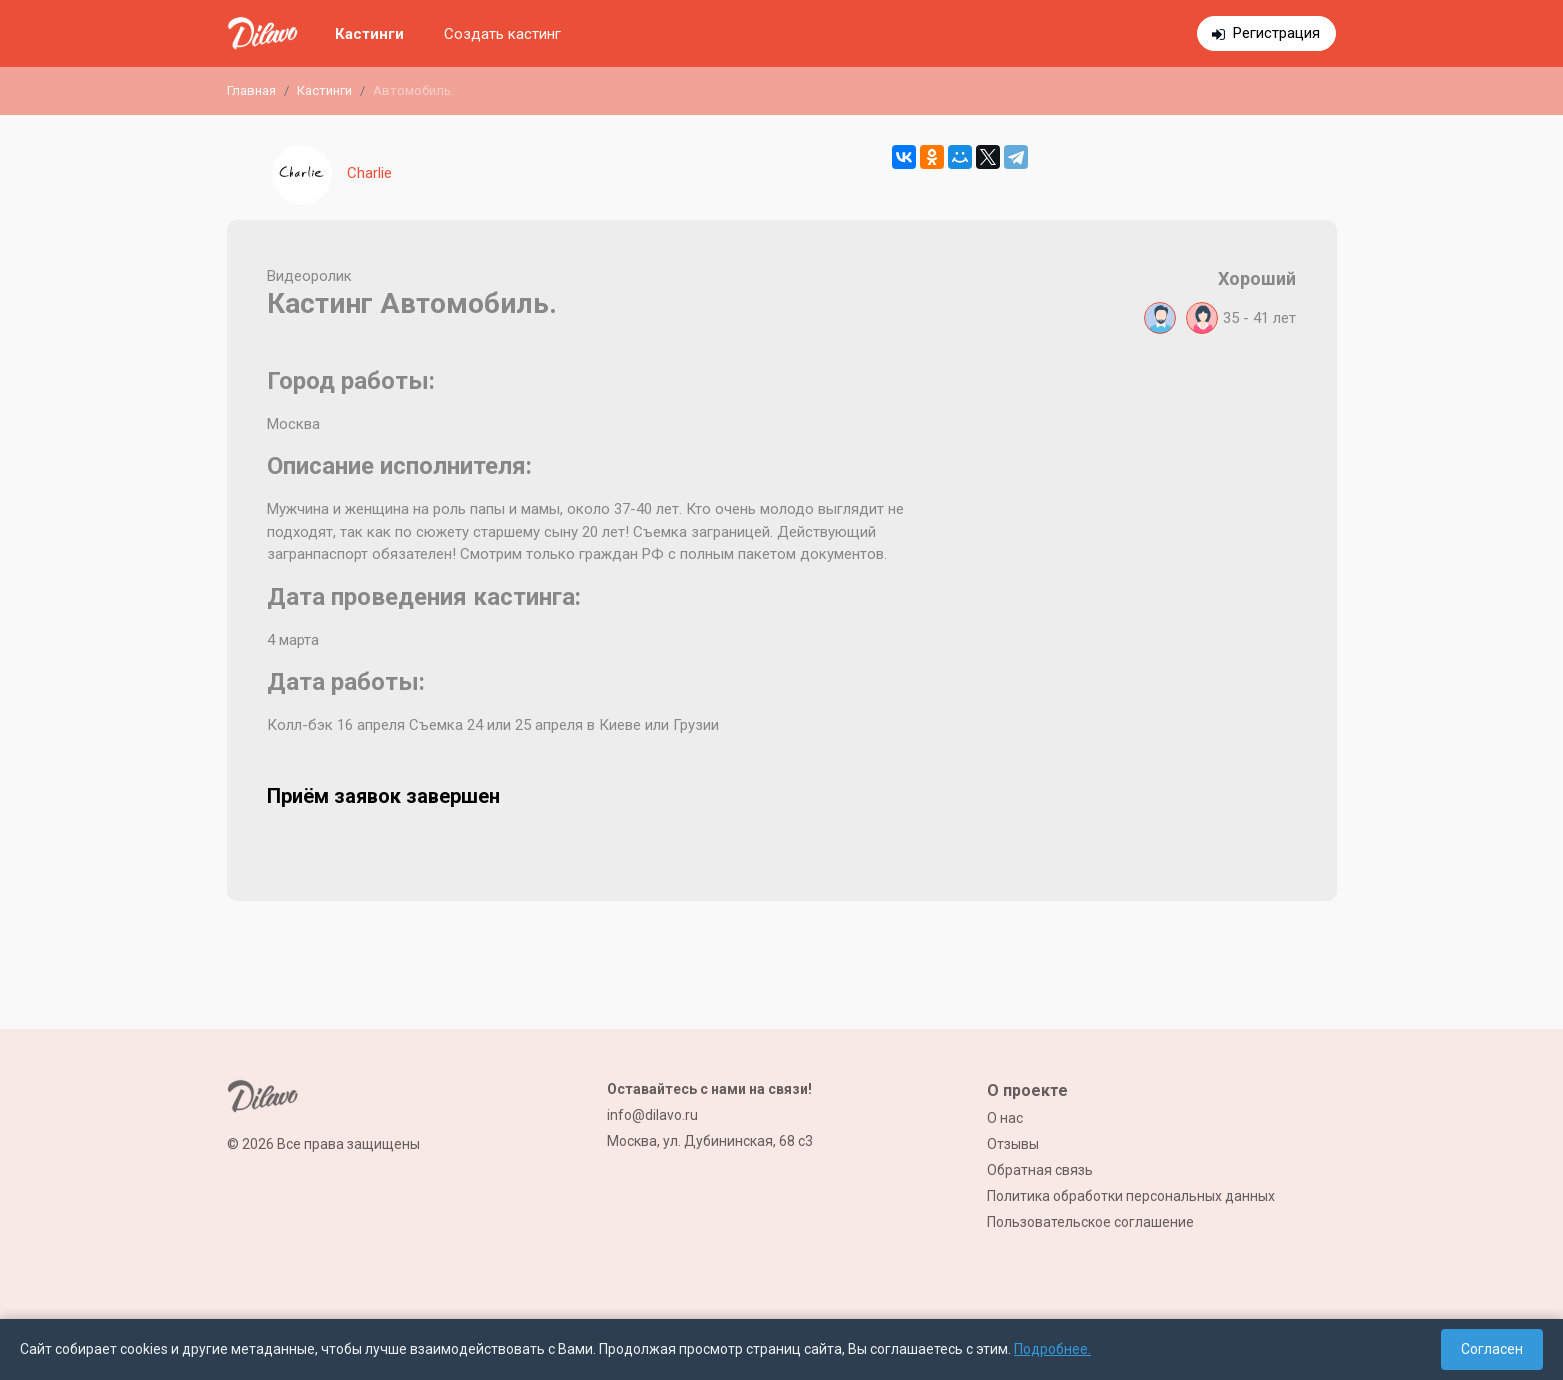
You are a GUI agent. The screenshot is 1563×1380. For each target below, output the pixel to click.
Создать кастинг (502, 34)
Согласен (1492, 1349)
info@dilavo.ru (652, 1115)
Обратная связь (1040, 1170)
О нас (1005, 1118)
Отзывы (1013, 1144)
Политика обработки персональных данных (1131, 1196)
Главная (251, 90)
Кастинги (369, 34)
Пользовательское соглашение (1090, 1222)
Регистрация (1276, 33)
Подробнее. (1052, 1349)
